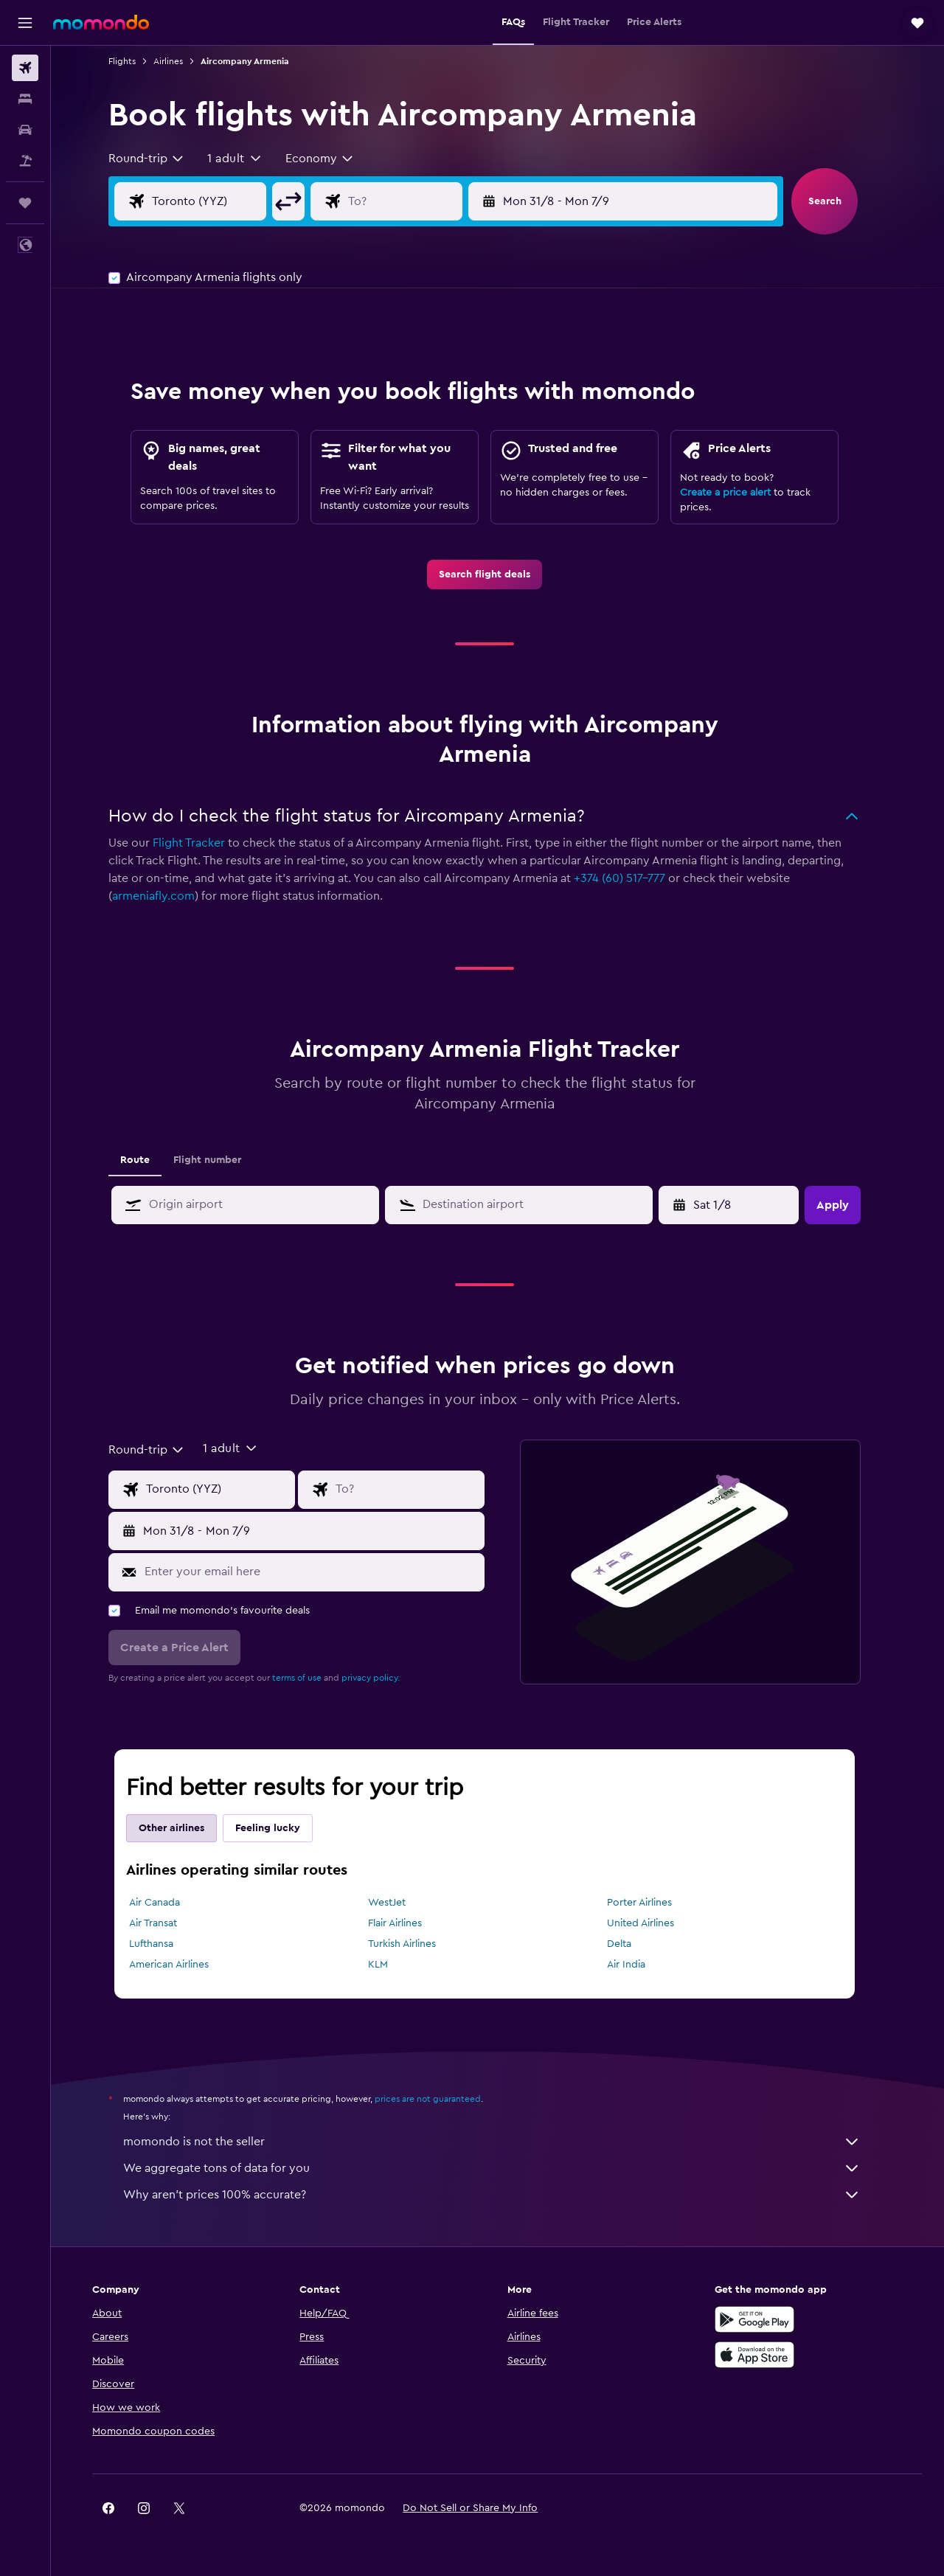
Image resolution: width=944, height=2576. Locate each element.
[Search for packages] (25, 161)
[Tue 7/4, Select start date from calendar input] (744, 1205)
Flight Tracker (202, 843)
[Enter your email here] (324, 1571)
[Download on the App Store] (762, 2354)
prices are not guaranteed (441, 2098)
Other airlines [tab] (185, 1828)
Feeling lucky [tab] (281, 1828)
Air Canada (167, 1903)
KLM (390, 1964)
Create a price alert (738, 492)
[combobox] (160, 158)
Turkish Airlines (414, 1944)
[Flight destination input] (429, 201)
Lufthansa (164, 1944)
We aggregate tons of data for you (505, 2168)
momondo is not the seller (505, 2141)
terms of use (310, 1677)
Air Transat (166, 1923)
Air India (639, 1964)
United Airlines (653, 1923)
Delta (632, 1944)
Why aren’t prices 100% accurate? (505, 2195)
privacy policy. (384, 1677)
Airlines (181, 61)
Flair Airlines (407, 1923)
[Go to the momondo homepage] (101, 22)
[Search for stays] (25, 99)
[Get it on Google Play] (762, 2319)
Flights (135, 61)
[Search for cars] (25, 130)
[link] (497, 574)
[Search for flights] (25, 68)
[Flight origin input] (234, 201)
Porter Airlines (652, 1903)
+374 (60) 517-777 (632, 878)
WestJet (399, 1903)
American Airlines (182, 1964)
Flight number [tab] (220, 1160)
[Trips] (25, 203)
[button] (25, 23)
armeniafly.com (166, 896)
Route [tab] (148, 1160)
